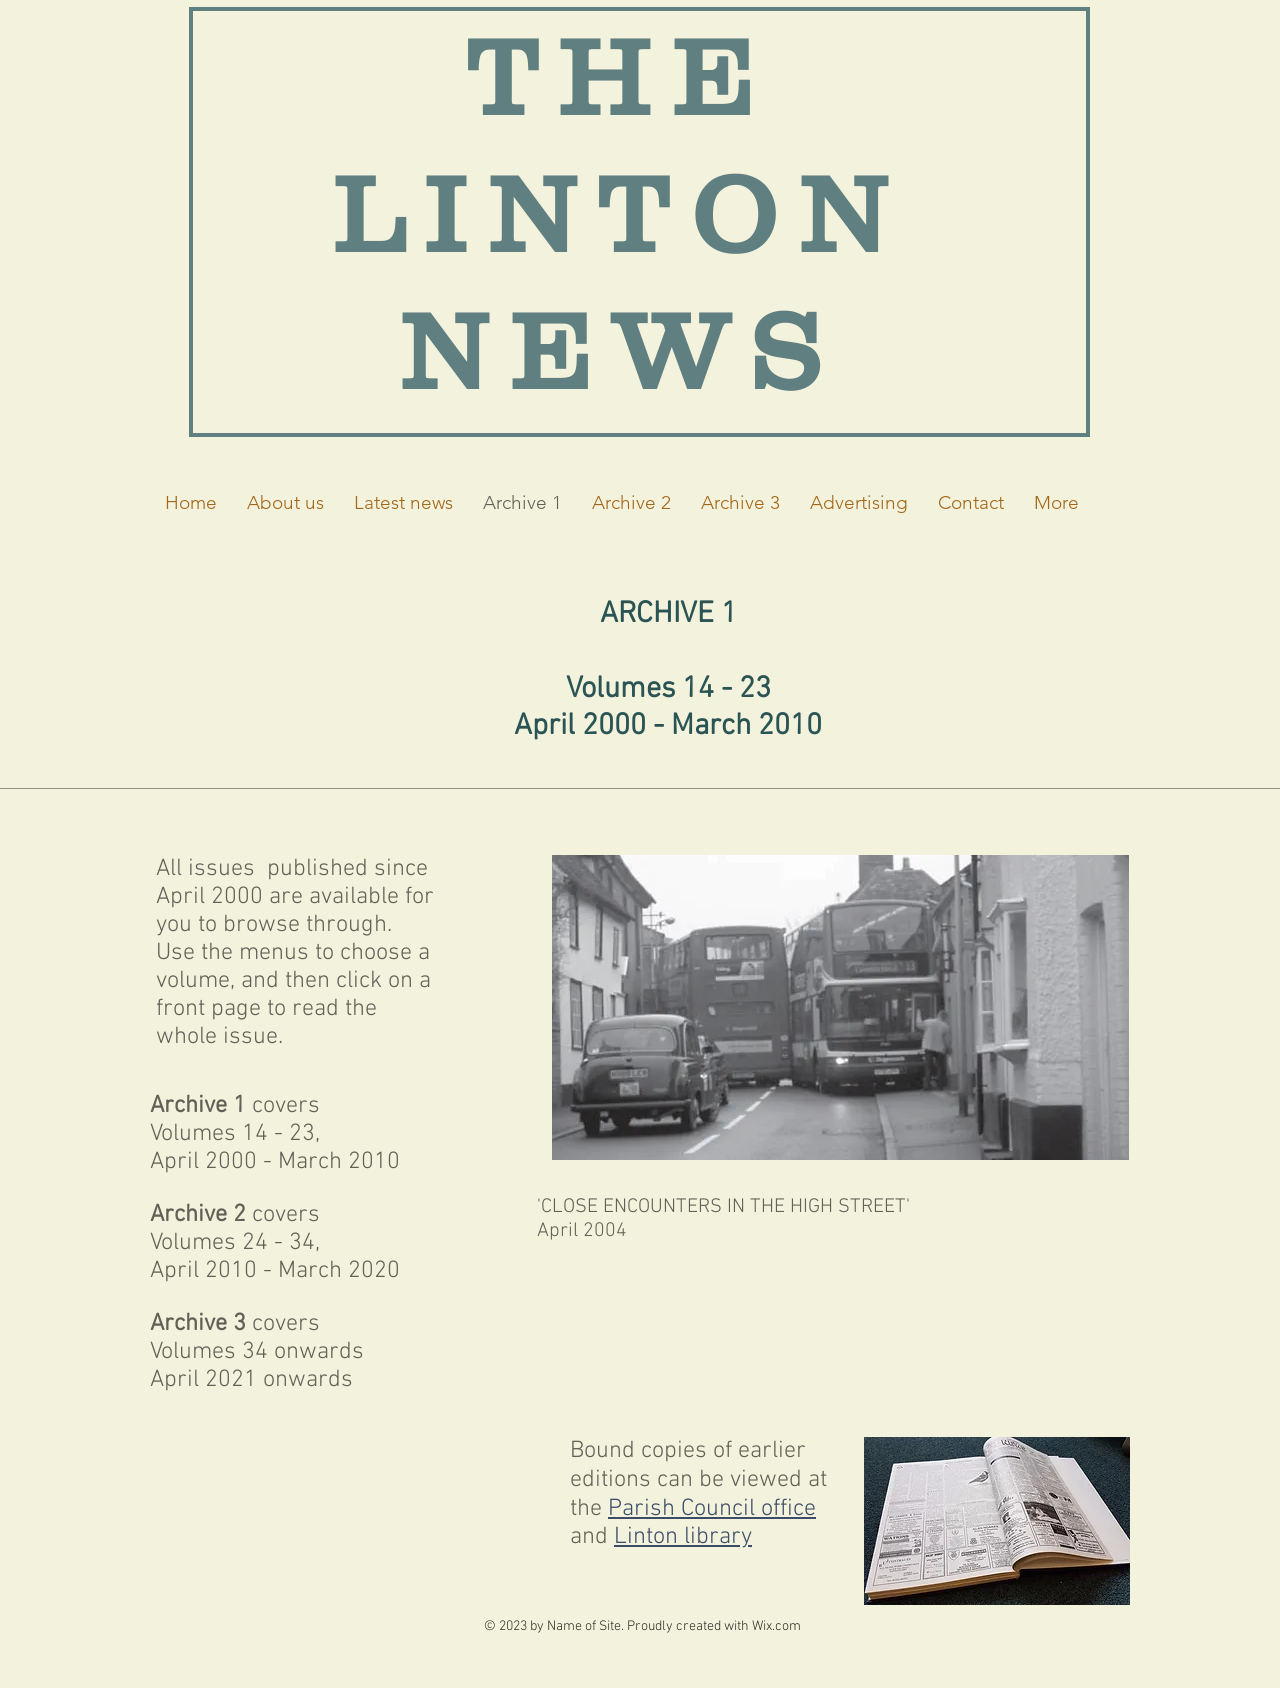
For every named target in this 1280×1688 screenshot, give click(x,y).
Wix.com (776, 1626)
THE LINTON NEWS (620, 213)
